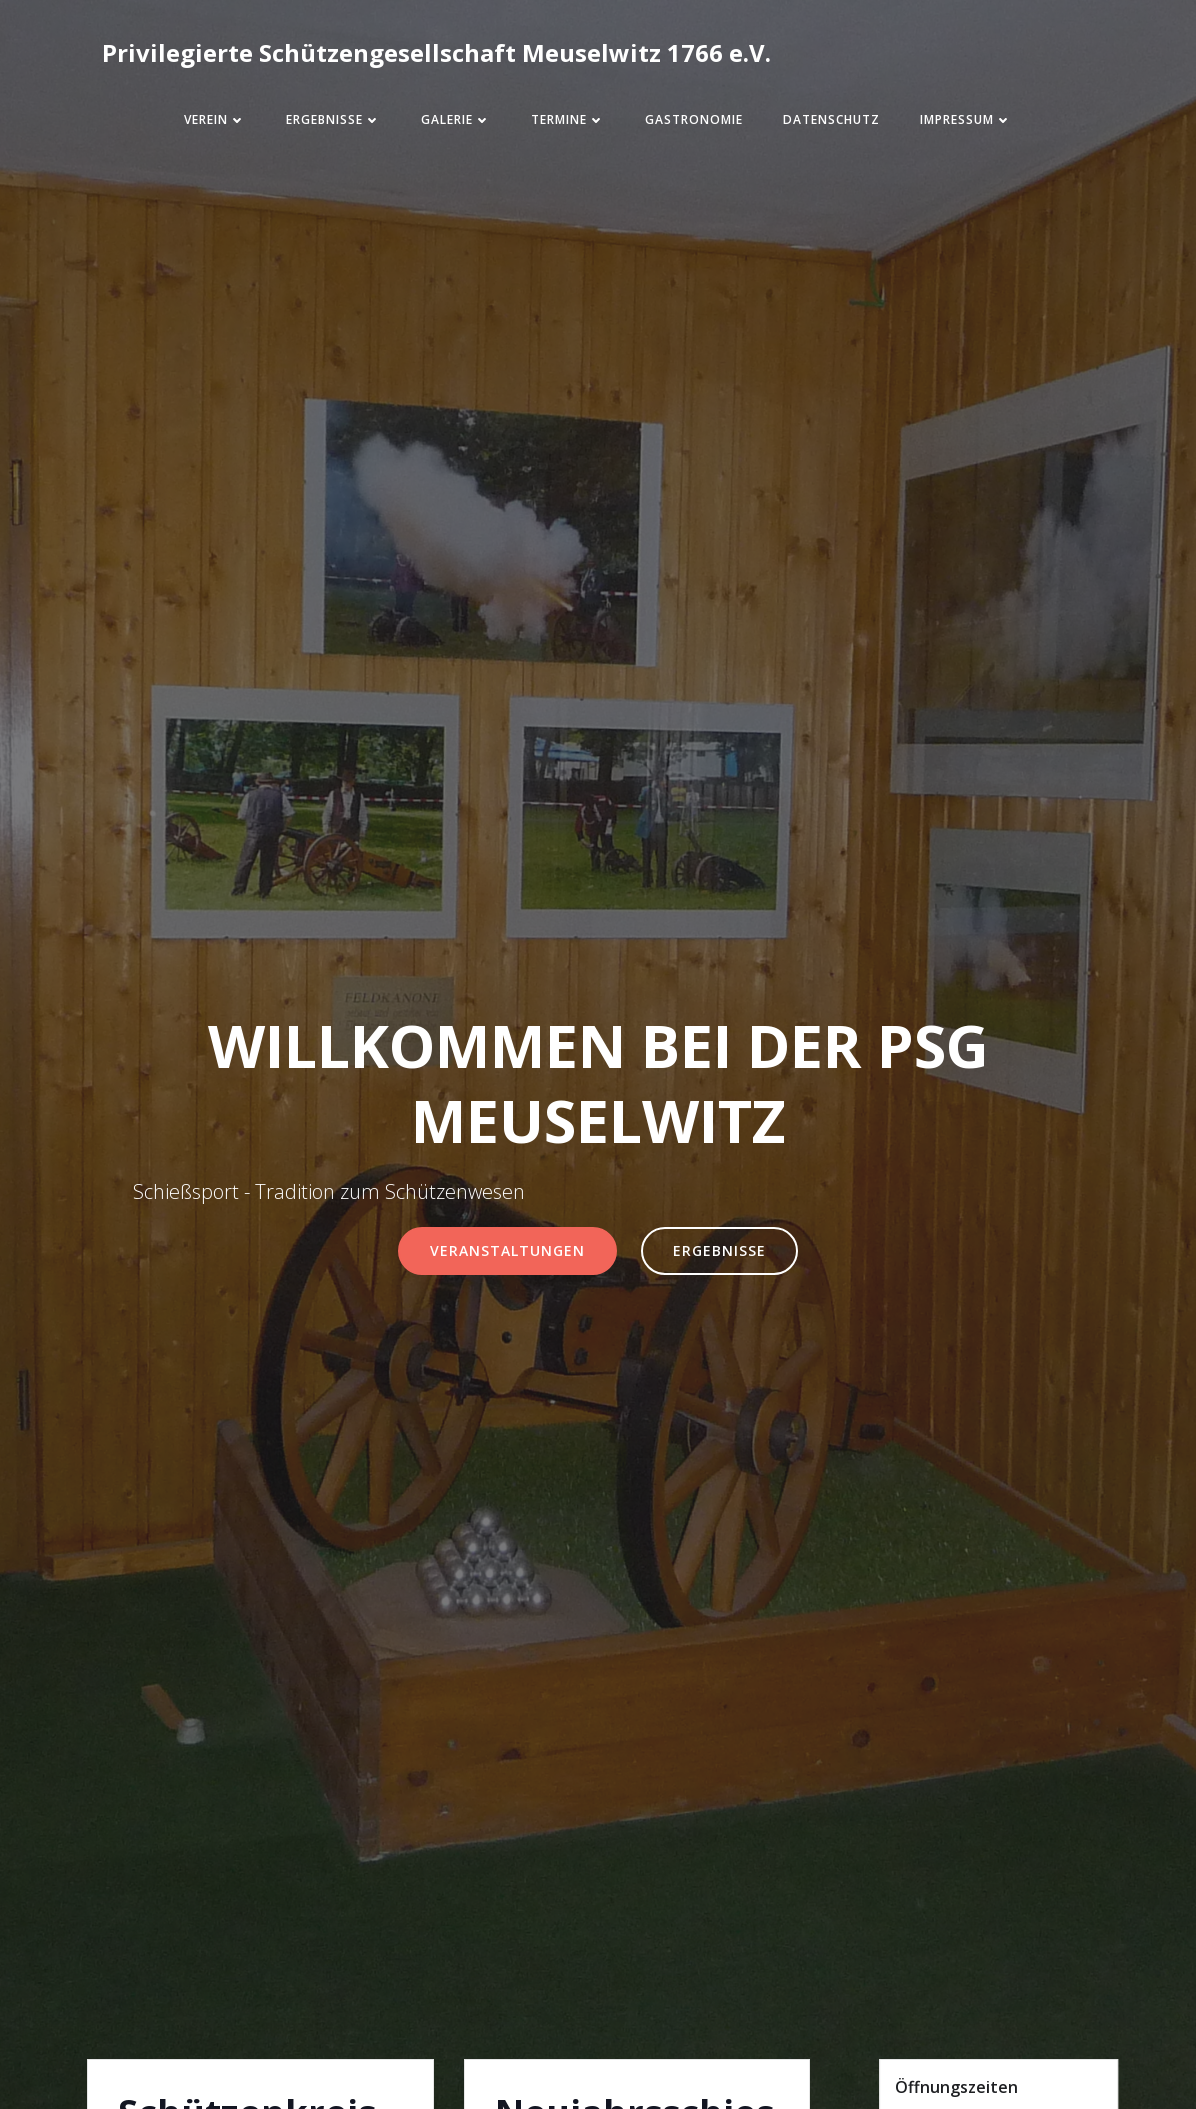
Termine (568, 119)
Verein (215, 119)
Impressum (966, 119)
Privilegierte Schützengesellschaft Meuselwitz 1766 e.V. (436, 52)
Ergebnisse (333, 119)
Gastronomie (694, 119)
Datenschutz (831, 119)
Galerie (456, 119)
